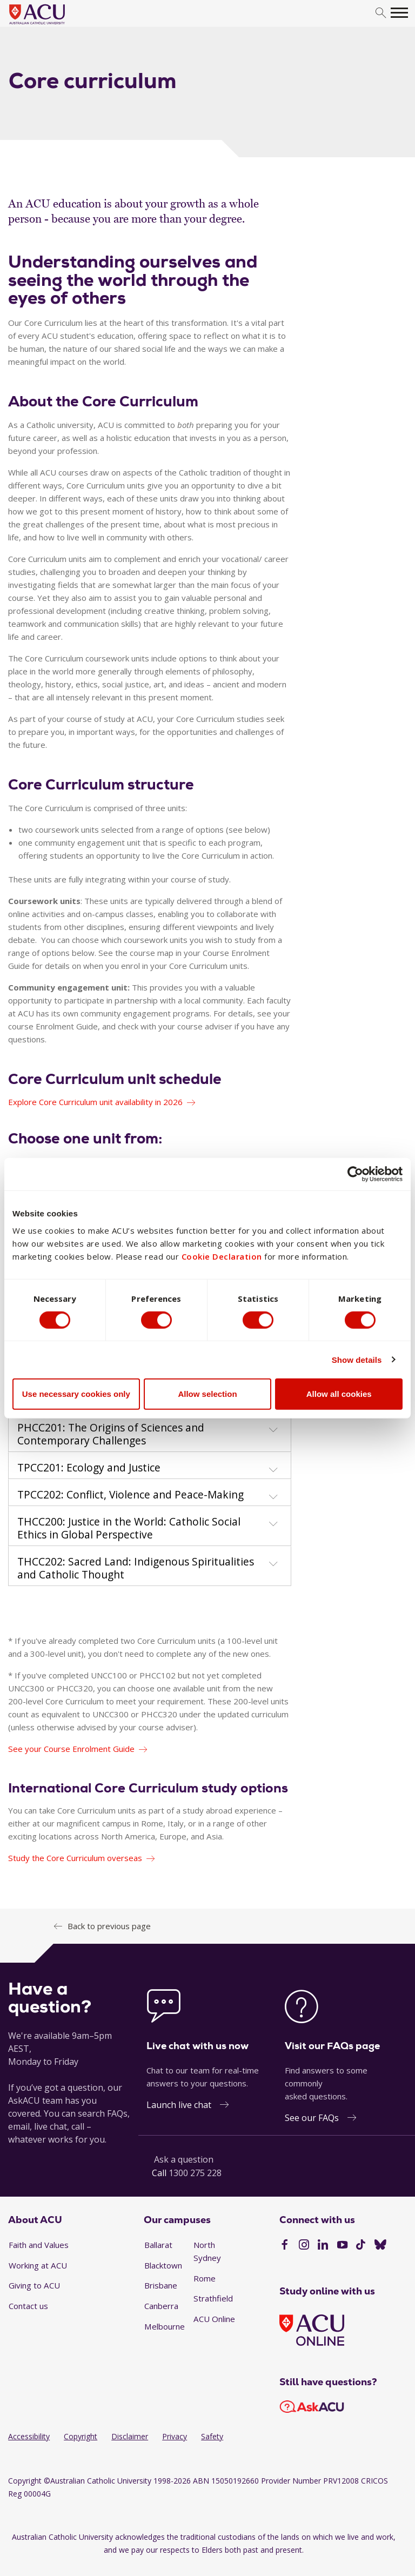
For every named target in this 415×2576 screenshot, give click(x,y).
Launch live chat (178, 2105)
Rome (204, 2278)
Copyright (80, 2436)
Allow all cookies (339, 1394)
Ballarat (158, 2244)
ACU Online (214, 2318)
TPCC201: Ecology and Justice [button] (88, 1467)
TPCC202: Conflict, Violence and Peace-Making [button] (130, 1494)
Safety (212, 2436)
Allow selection (207, 1394)
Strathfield (213, 2298)
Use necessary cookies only (76, 1394)
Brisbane (160, 2285)
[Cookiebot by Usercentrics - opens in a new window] (355, 1174)
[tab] (149, 1432)
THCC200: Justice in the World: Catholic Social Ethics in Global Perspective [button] (128, 1528)
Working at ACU (38, 2265)
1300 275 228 (195, 2173)
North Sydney (207, 2251)
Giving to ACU (34, 2285)
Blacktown (163, 2265)
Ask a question (183, 2159)
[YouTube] (342, 2245)
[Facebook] (284, 2245)
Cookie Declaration (222, 1256)
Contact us (28, 2305)
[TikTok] (360, 2245)
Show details (357, 1359)
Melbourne (164, 2326)
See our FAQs (312, 2118)
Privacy (174, 2436)
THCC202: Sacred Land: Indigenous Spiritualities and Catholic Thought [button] (135, 1568)
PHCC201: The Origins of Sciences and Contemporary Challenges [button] (110, 1434)
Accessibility (29, 2436)
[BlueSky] (380, 2245)
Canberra (161, 2305)
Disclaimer (129, 2436)
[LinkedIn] (323, 2245)
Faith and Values (39, 2244)
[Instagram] (304, 2245)
